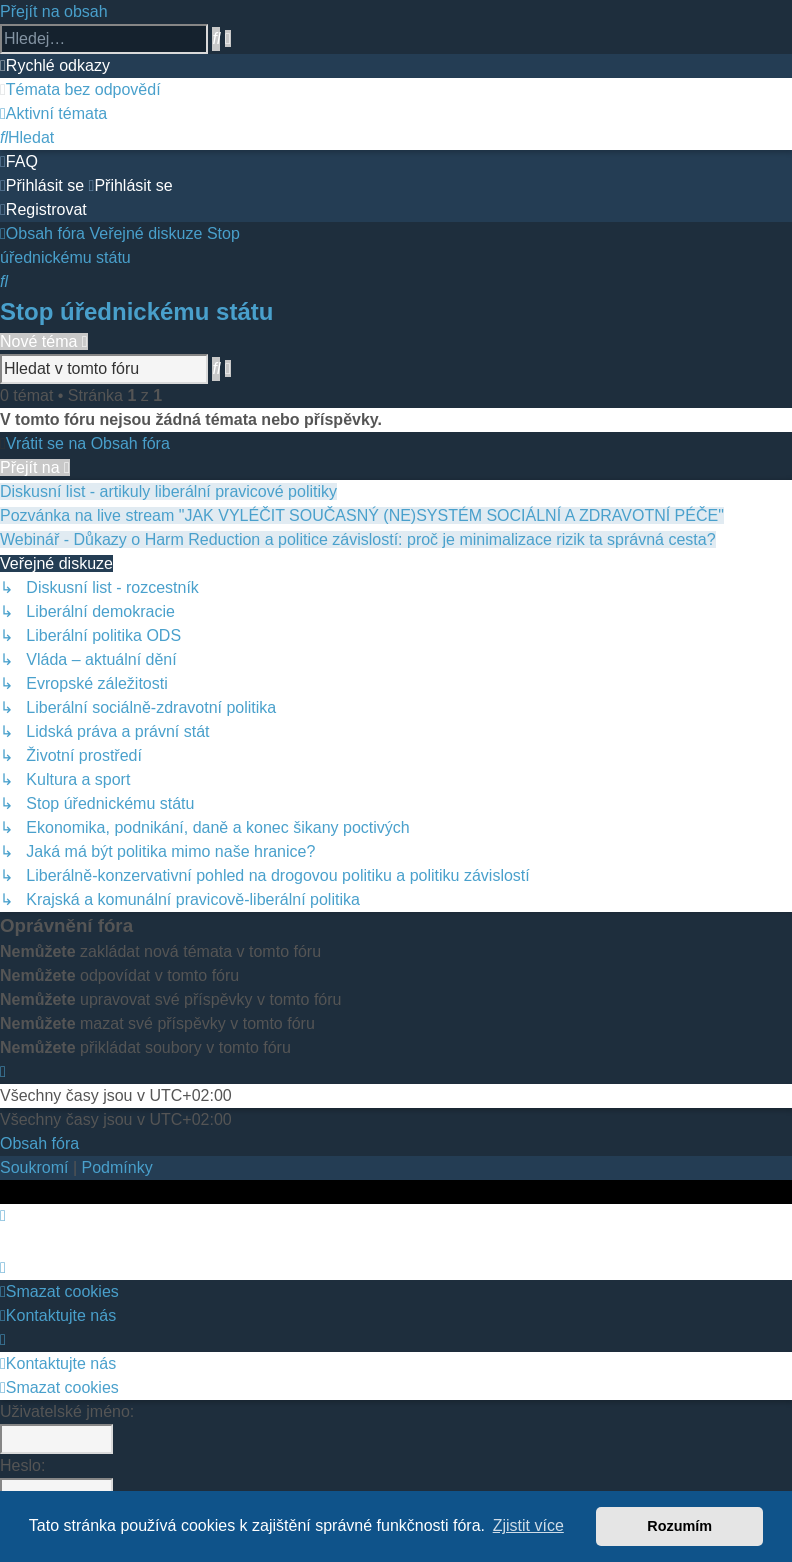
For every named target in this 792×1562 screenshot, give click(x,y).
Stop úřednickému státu (136, 311)
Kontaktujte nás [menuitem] (58, 1315)
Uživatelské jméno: (67, 1411)
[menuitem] (80, 89)
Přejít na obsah (54, 11)
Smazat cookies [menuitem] (59, 1291)
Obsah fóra (39, 1143)
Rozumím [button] (679, 1526)
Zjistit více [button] (528, 1525)
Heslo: (22, 1465)
